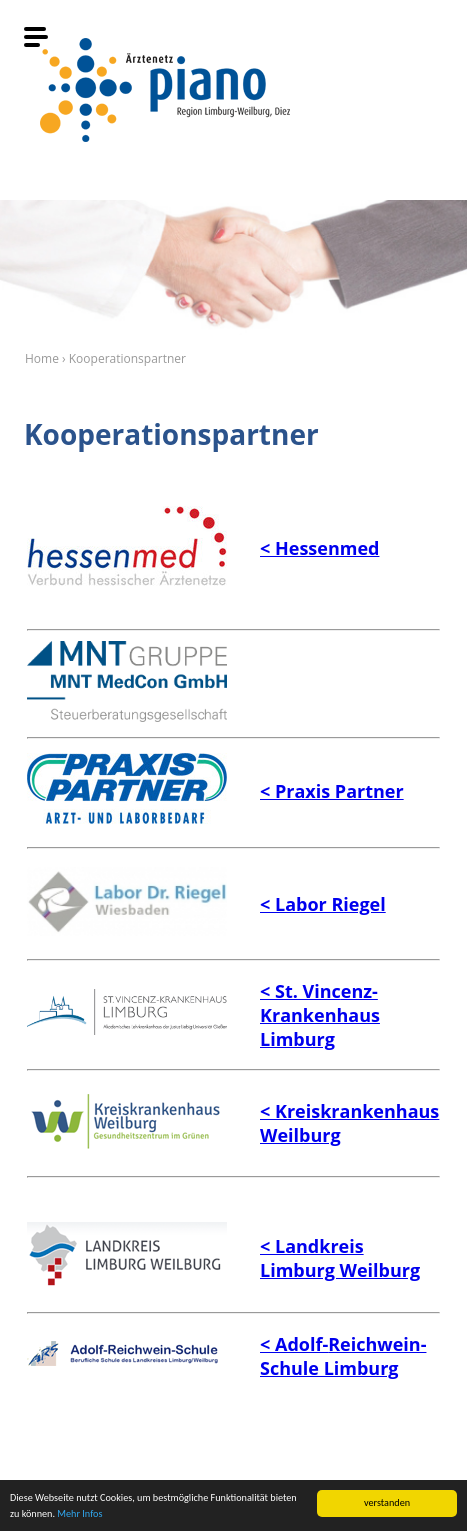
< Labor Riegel (323, 904)
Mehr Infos (79, 1513)
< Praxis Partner (332, 791)
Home (42, 358)
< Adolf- (294, 1344)
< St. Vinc (300, 991)
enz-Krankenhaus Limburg (320, 1015)
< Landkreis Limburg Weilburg (340, 1258)
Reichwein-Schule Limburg (343, 1356)
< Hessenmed (319, 548)
